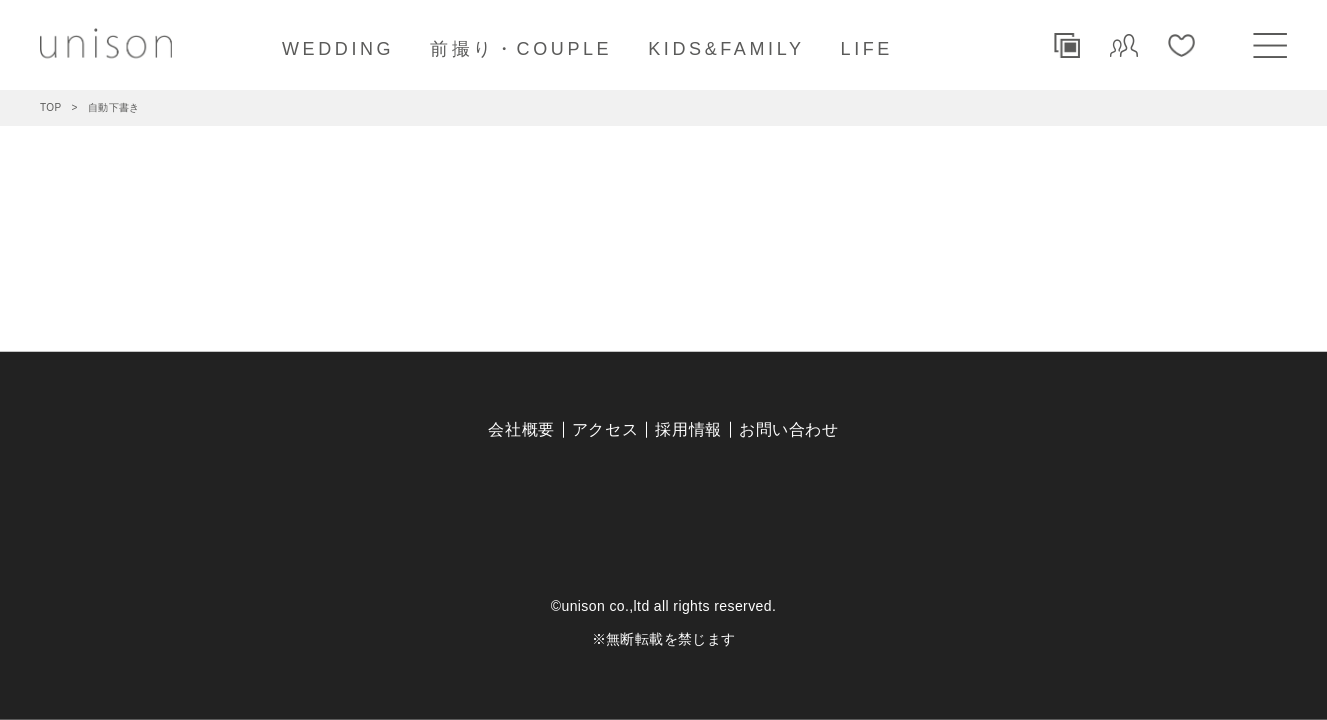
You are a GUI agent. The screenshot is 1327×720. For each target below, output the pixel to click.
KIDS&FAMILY (726, 49)
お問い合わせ (789, 429)
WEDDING (338, 49)
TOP (51, 107)
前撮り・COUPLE (521, 49)
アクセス (605, 429)
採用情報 (688, 429)
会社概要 (521, 429)
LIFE (867, 49)
